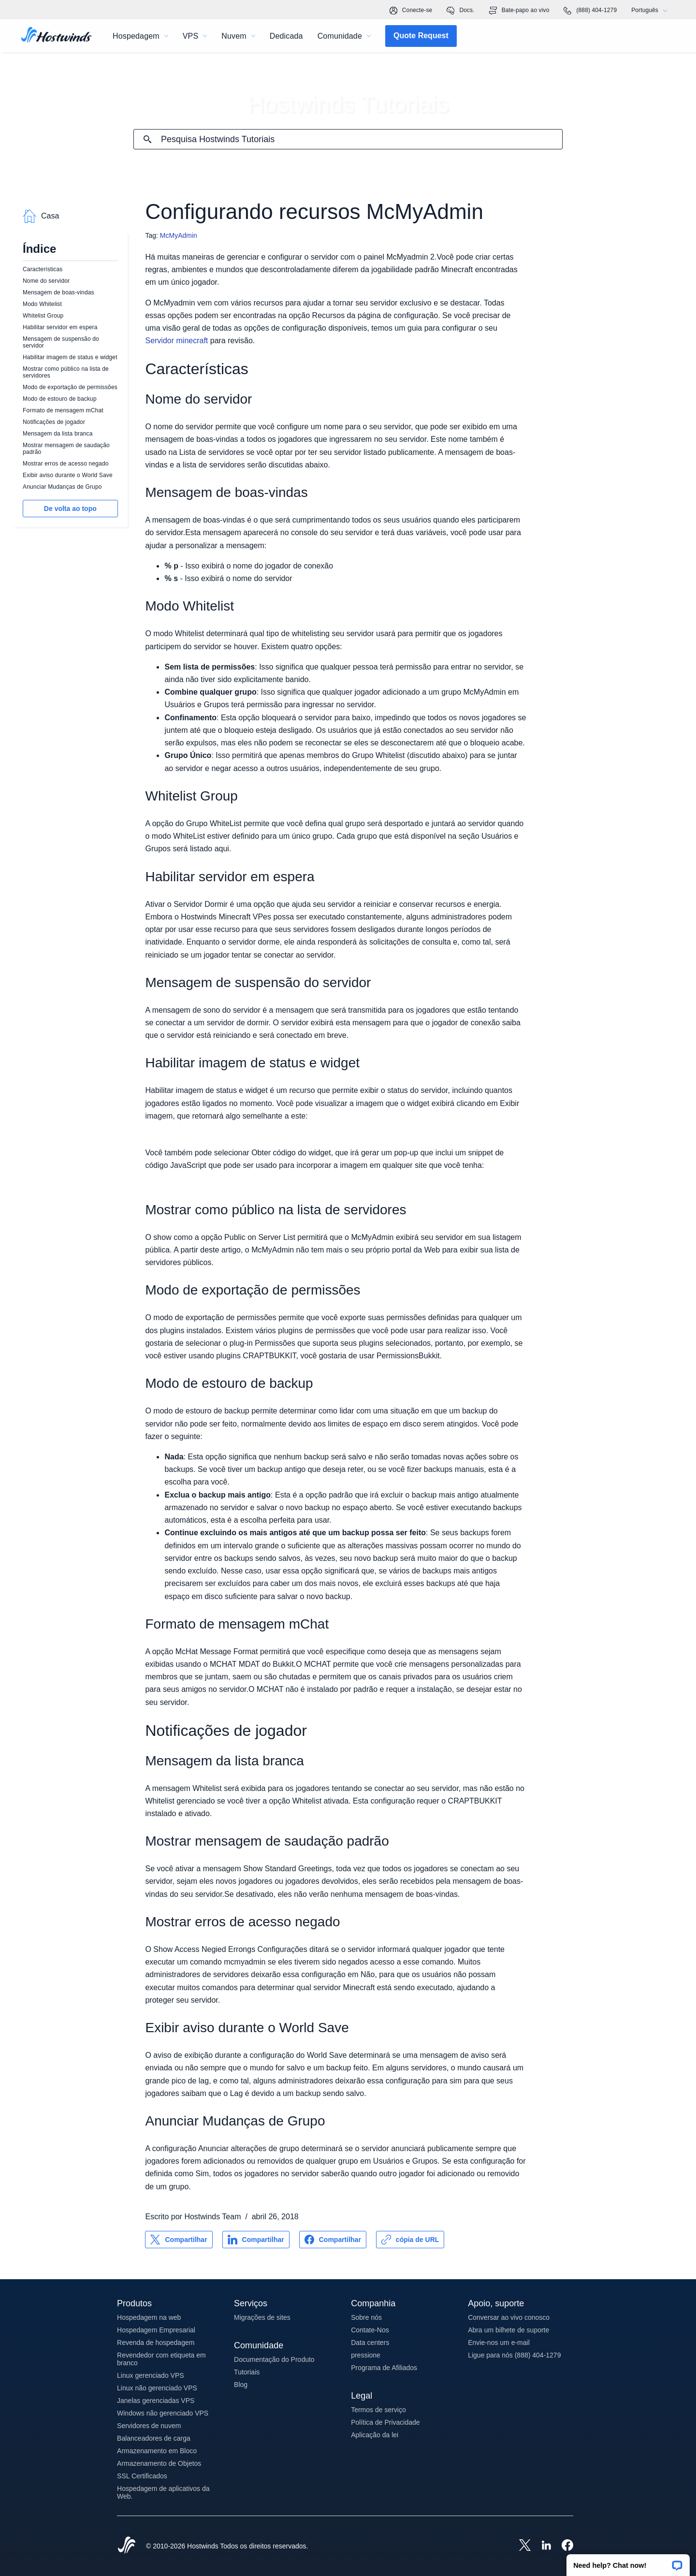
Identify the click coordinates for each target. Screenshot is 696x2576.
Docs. (460, 11)
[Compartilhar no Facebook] (332, 2239)
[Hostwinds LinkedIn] (541, 2546)
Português (651, 10)
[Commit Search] (147, 139)
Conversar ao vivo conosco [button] (509, 2317)
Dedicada (286, 36)
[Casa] (56, 35)
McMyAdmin (178, 235)
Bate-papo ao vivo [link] (519, 11)
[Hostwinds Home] (126, 2546)
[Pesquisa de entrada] (361, 139)
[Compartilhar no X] (178, 2239)
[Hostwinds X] (520, 2546)
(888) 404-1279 (590, 11)
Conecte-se (411, 11)
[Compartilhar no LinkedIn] (256, 2239)
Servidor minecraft (176, 340)
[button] (628, 2562)
